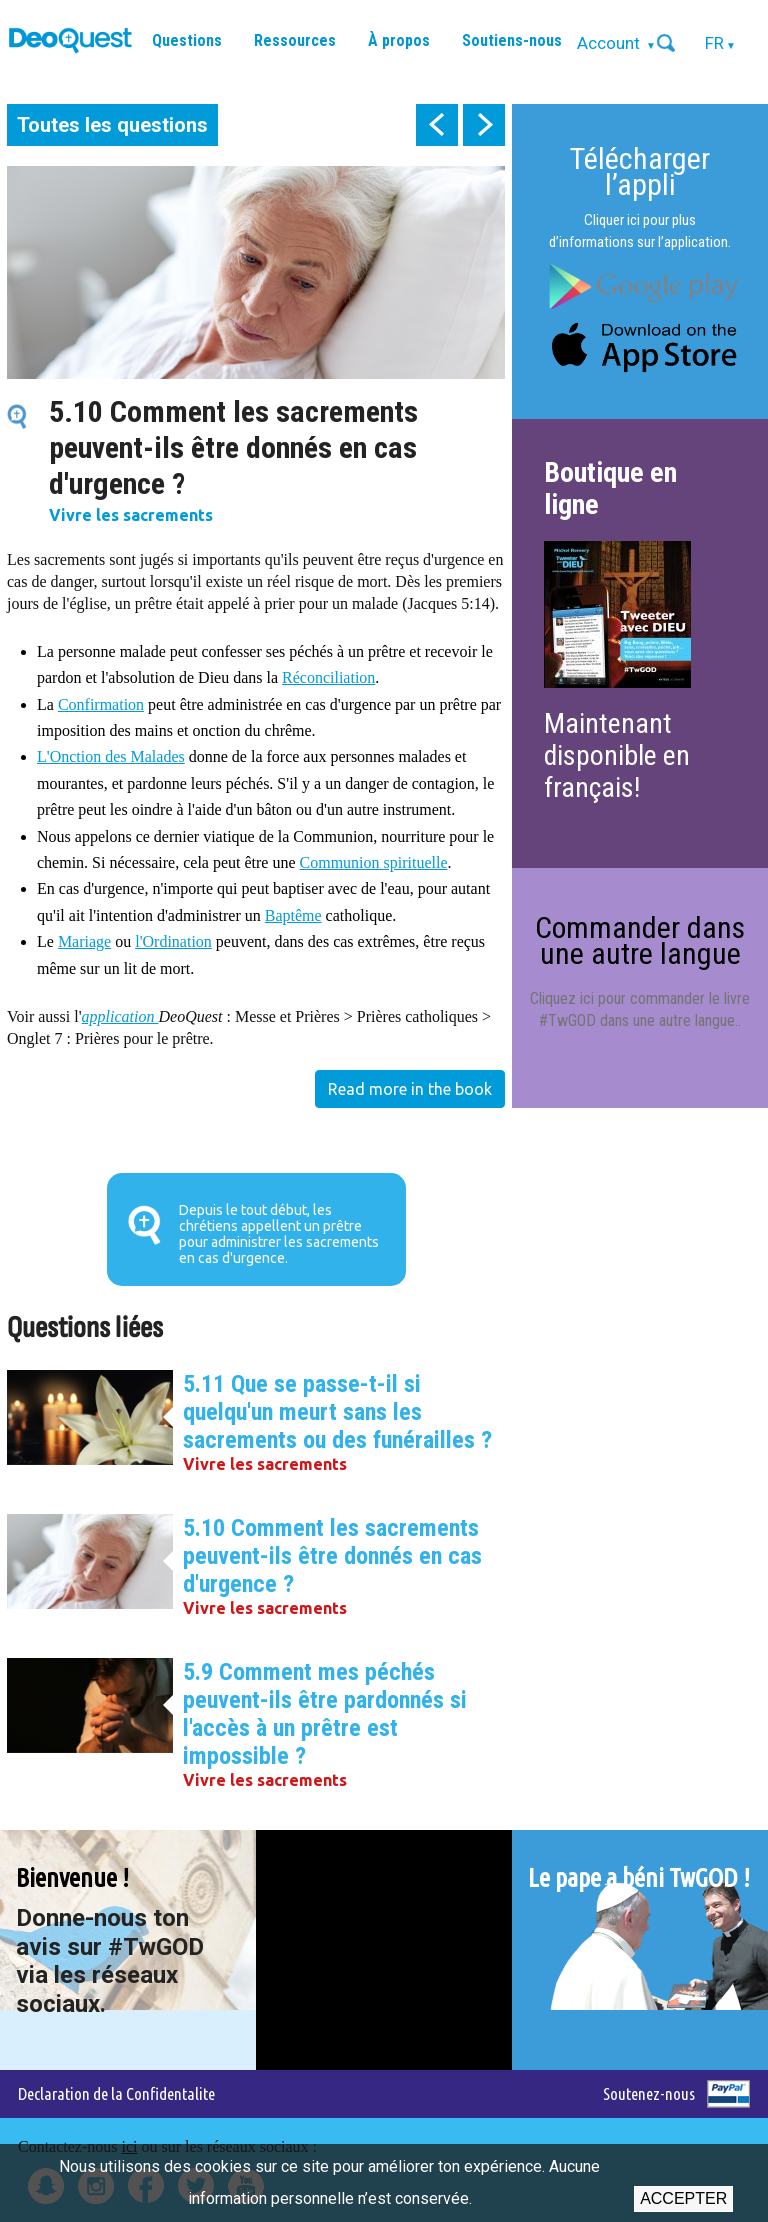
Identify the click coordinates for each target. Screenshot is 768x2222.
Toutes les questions (112, 125)
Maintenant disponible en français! (617, 755)
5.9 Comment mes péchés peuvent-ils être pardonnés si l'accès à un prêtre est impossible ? (325, 1714)
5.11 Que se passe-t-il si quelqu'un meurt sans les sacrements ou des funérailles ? (337, 1412)
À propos (399, 40)
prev (437, 125)
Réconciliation (328, 677)
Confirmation (101, 704)
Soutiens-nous (512, 40)
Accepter (683, 2198)
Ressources (295, 40)
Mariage (84, 941)
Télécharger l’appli (640, 171)
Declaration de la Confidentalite (116, 2093)
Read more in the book (410, 1089)
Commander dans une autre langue (640, 940)
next (484, 125)
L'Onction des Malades (111, 756)
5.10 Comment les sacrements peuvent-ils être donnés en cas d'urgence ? (332, 1556)
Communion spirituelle (374, 862)
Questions (187, 40)
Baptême (293, 915)
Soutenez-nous (649, 2093)
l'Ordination (173, 941)
